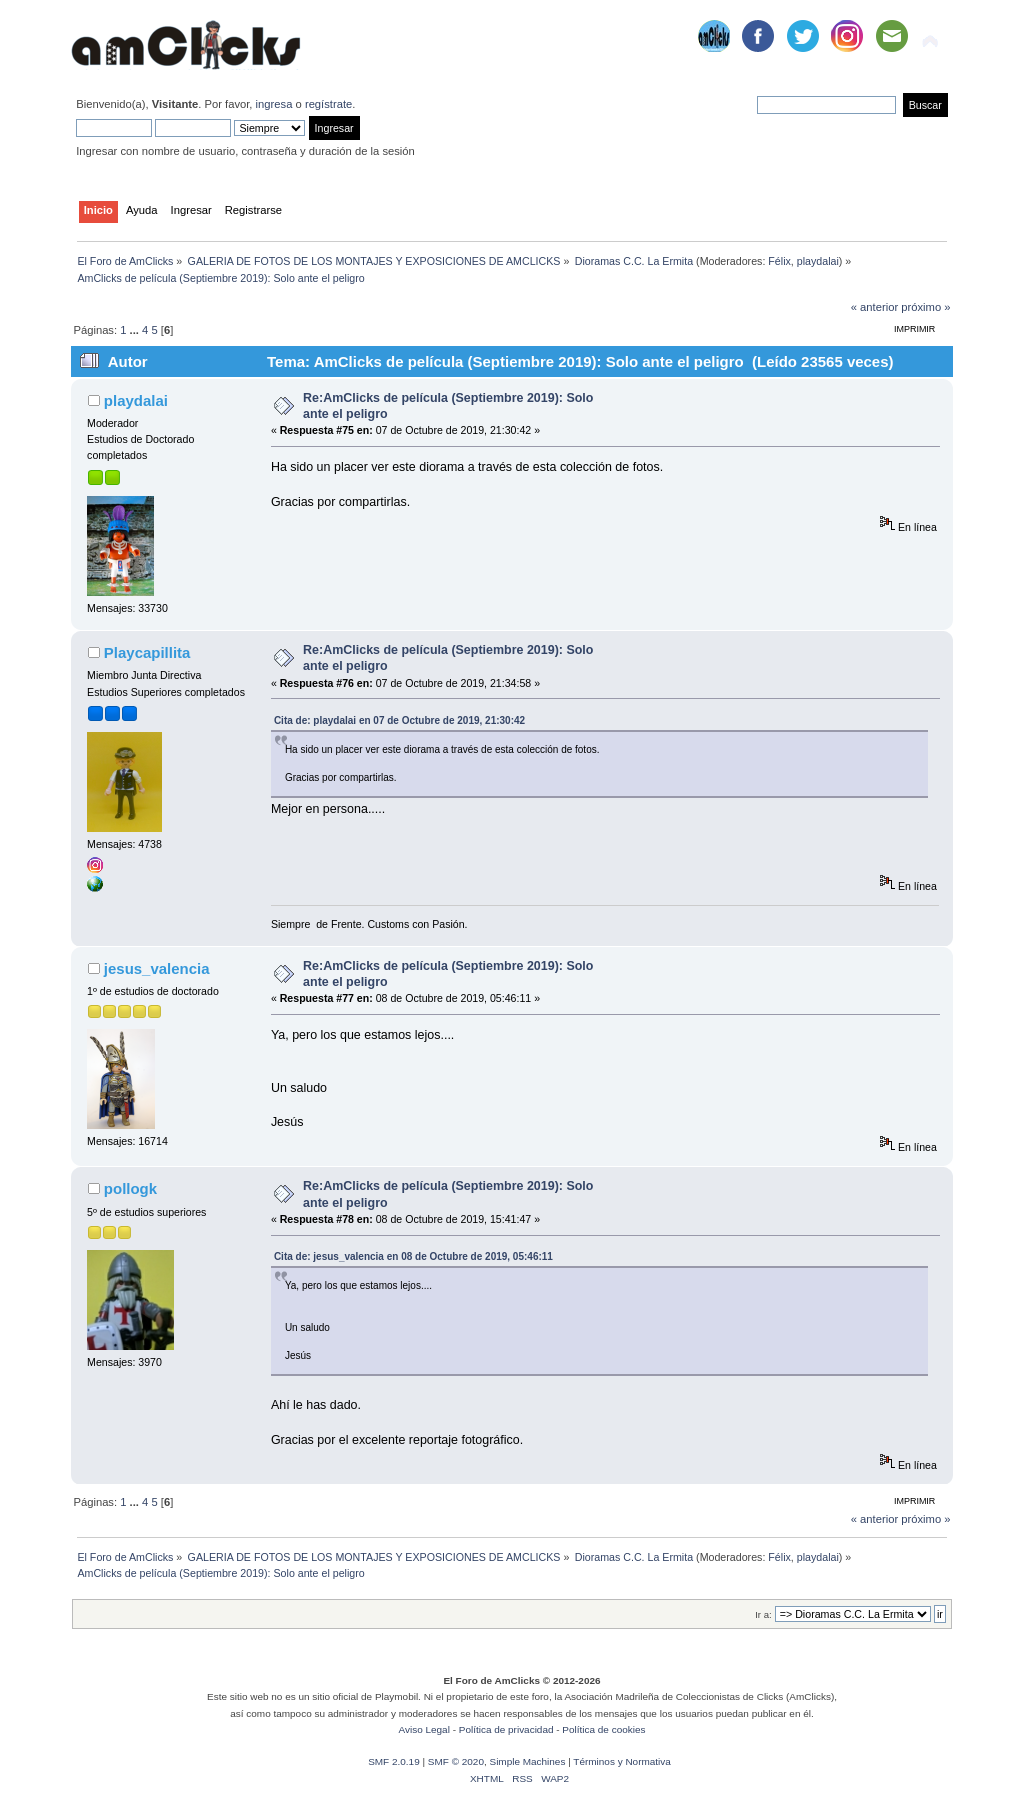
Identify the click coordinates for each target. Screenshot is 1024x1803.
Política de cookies (603, 1729)
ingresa (274, 104)
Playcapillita (147, 652)
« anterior (874, 307)
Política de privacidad (506, 1729)
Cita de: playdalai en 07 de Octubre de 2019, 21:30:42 (399, 720)
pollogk (130, 1188)
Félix (779, 261)
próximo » (925, 307)
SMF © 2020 (456, 1761)
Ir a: (763, 1614)
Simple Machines (527, 1761)
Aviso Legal (424, 1729)
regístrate (328, 104)
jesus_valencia (157, 968)
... (136, 330)
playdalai (818, 261)
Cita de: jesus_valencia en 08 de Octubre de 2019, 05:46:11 (413, 1256)
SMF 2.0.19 (394, 1761)
